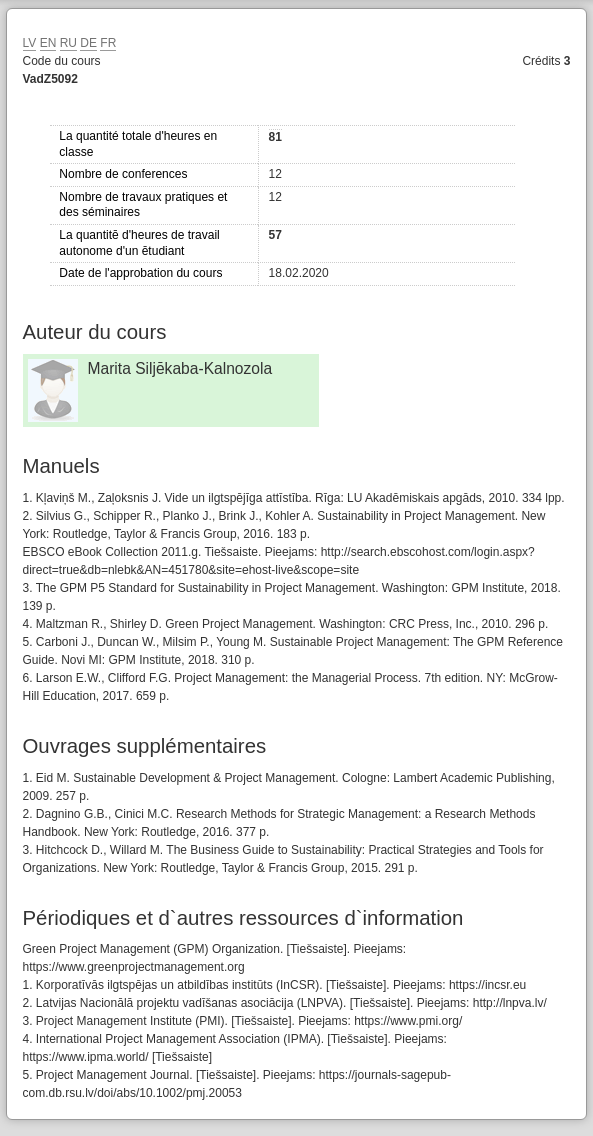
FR (108, 43)
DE (88, 43)
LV (30, 43)
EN (48, 43)
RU (68, 43)
